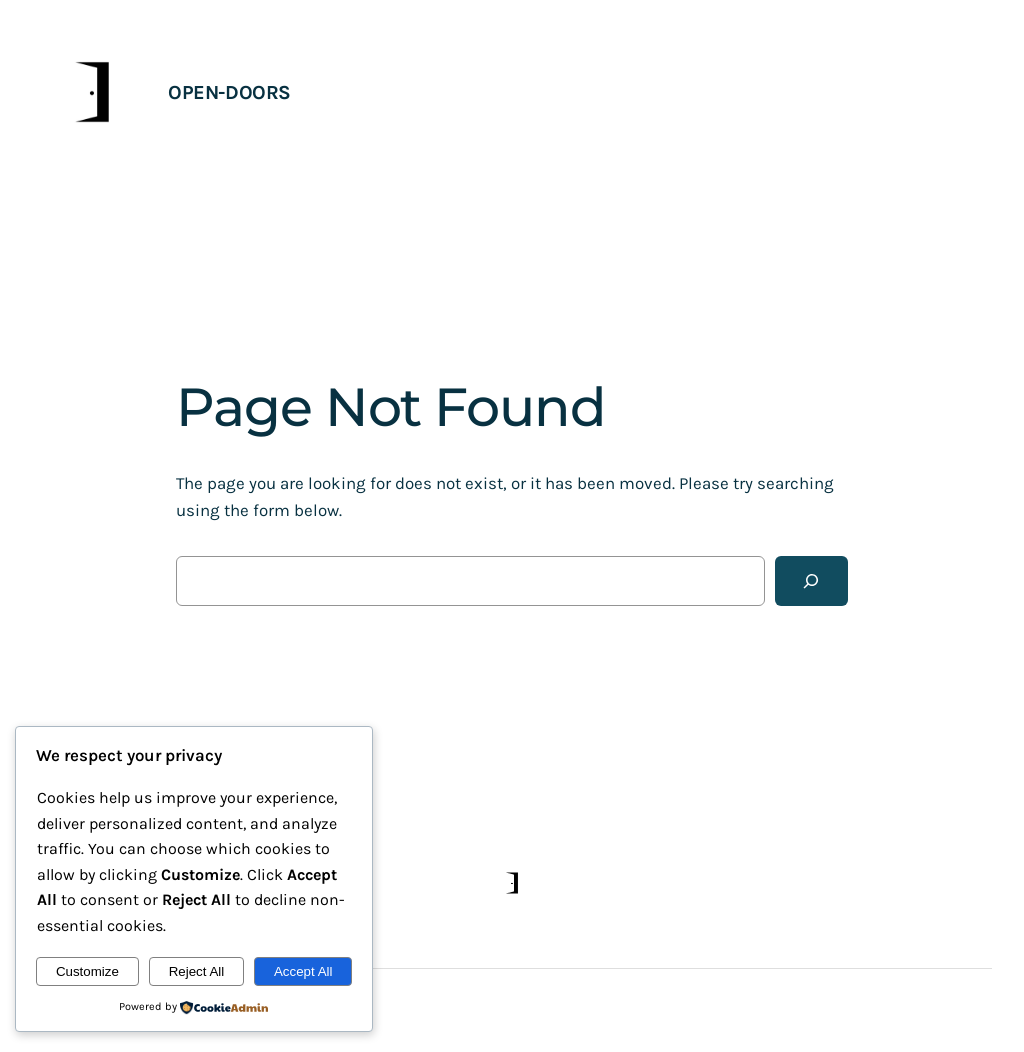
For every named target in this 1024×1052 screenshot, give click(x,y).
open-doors (229, 92)
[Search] (811, 581)
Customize (87, 971)
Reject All (197, 971)
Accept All (303, 971)
